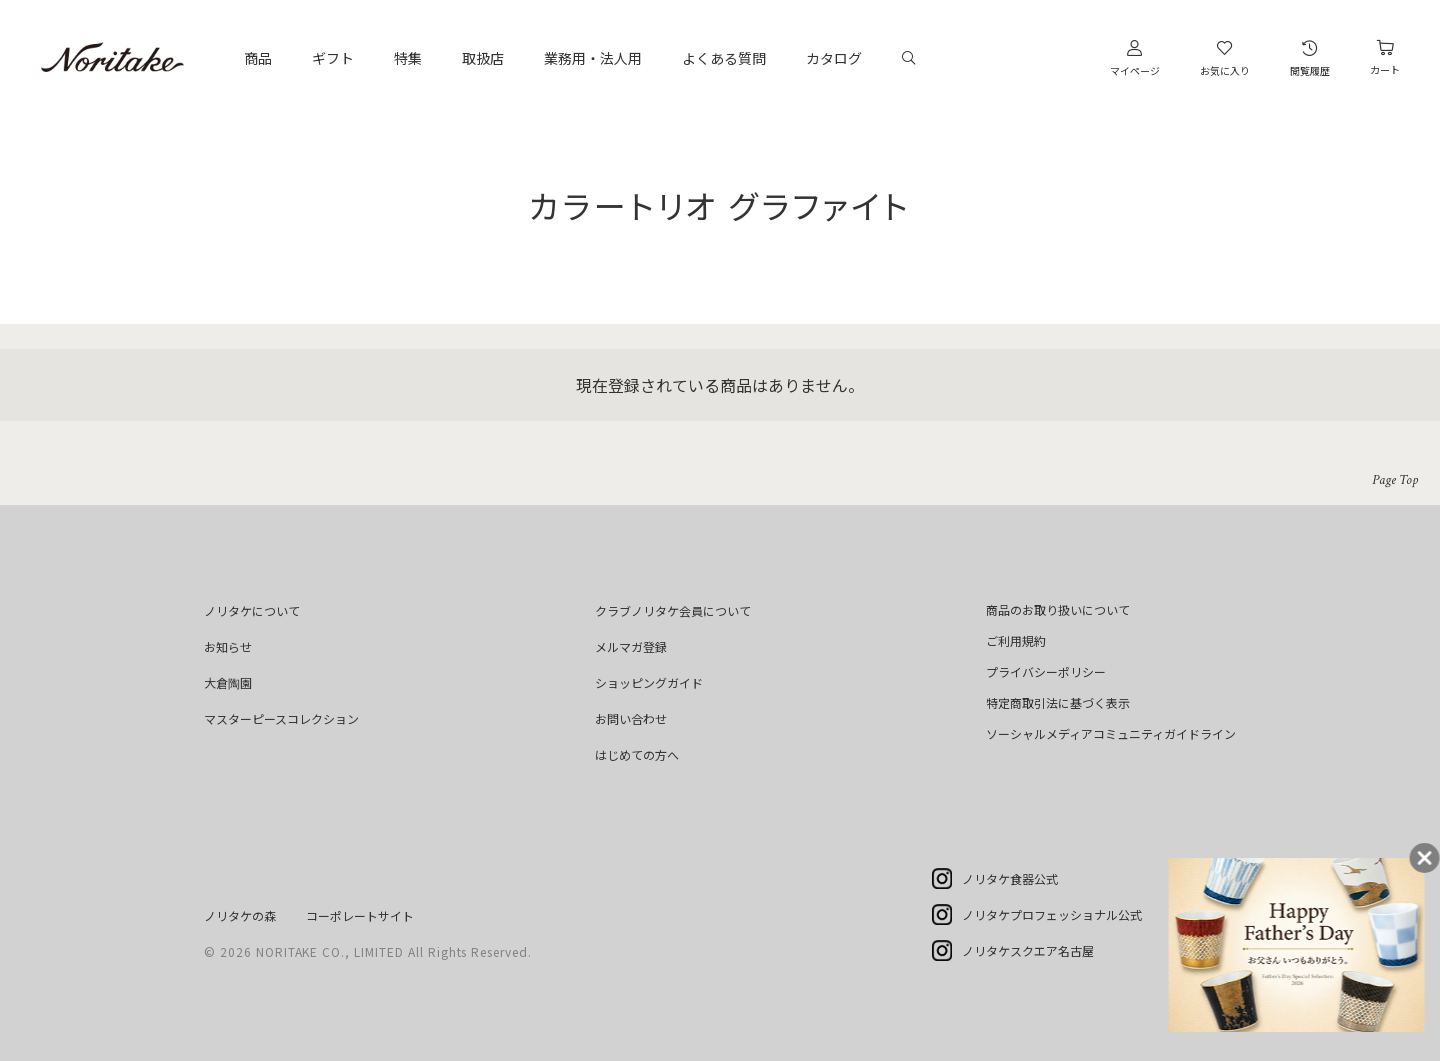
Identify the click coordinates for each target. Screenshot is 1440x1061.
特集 (408, 58)
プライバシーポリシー (1046, 671)
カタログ (834, 58)
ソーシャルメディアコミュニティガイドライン (1111, 733)
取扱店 (483, 58)
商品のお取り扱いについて (1058, 609)
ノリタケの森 (240, 915)
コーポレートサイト (360, 915)
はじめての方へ (637, 754)
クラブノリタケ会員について (673, 610)
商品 (258, 58)
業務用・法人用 (593, 58)
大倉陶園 (228, 682)
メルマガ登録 (631, 646)
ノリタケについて (252, 610)
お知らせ (228, 646)
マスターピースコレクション (281, 718)
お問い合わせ (631, 718)
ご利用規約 (1016, 640)
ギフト (333, 58)
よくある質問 (724, 58)
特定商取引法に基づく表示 (1058, 702)
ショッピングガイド (649, 682)
